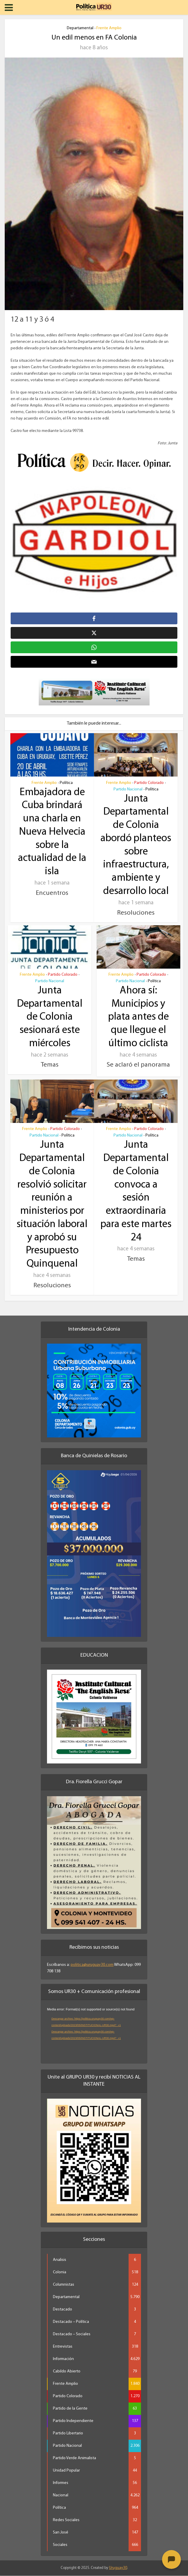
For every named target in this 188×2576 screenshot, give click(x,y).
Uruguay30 (118, 2568)
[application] (94, 2032)
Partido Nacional (128, 790)
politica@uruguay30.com (92, 1965)
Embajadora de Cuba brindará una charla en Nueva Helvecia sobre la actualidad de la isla (52, 833)
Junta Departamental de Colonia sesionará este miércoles (49, 1017)
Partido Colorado (149, 784)
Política (66, 784)
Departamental (80, 28)
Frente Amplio (108, 28)
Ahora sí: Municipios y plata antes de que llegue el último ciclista (138, 1017)
